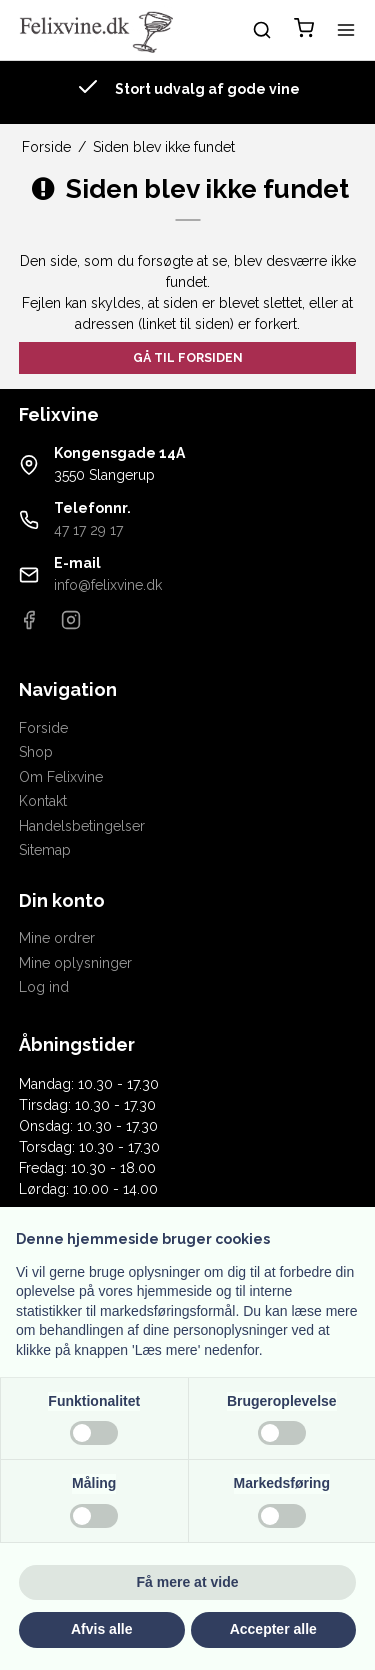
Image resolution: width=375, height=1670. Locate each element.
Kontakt (43, 801)
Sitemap (45, 850)
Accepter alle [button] (273, 1629)
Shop (36, 752)
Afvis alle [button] (101, 1629)
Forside (43, 728)
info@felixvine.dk (108, 585)
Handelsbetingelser (82, 826)
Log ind (44, 987)
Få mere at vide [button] (188, 1582)
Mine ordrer (57, 938)
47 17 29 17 (88, 530)
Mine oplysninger (75, 963)
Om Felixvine (61, 777)
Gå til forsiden (188, 357)
